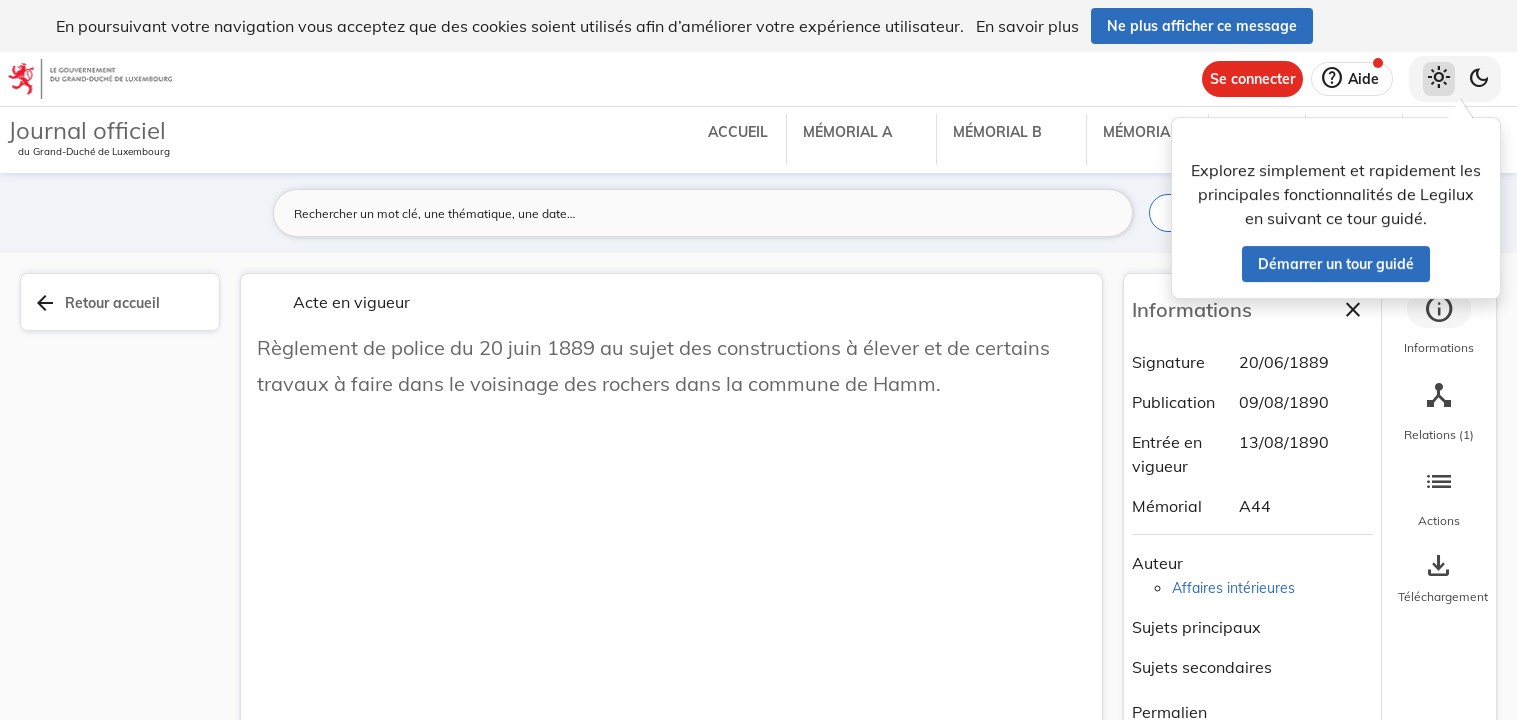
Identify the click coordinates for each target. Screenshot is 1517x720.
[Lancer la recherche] (1106, 213)
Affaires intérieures (1233, 588)
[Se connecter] (1252, 79)
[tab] (1439, 325)
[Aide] (1352, 79)
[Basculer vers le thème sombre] (1479, 79)
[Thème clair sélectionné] (1439, 79)
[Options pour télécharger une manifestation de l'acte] (1439, 579)
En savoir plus (1027, 26)
